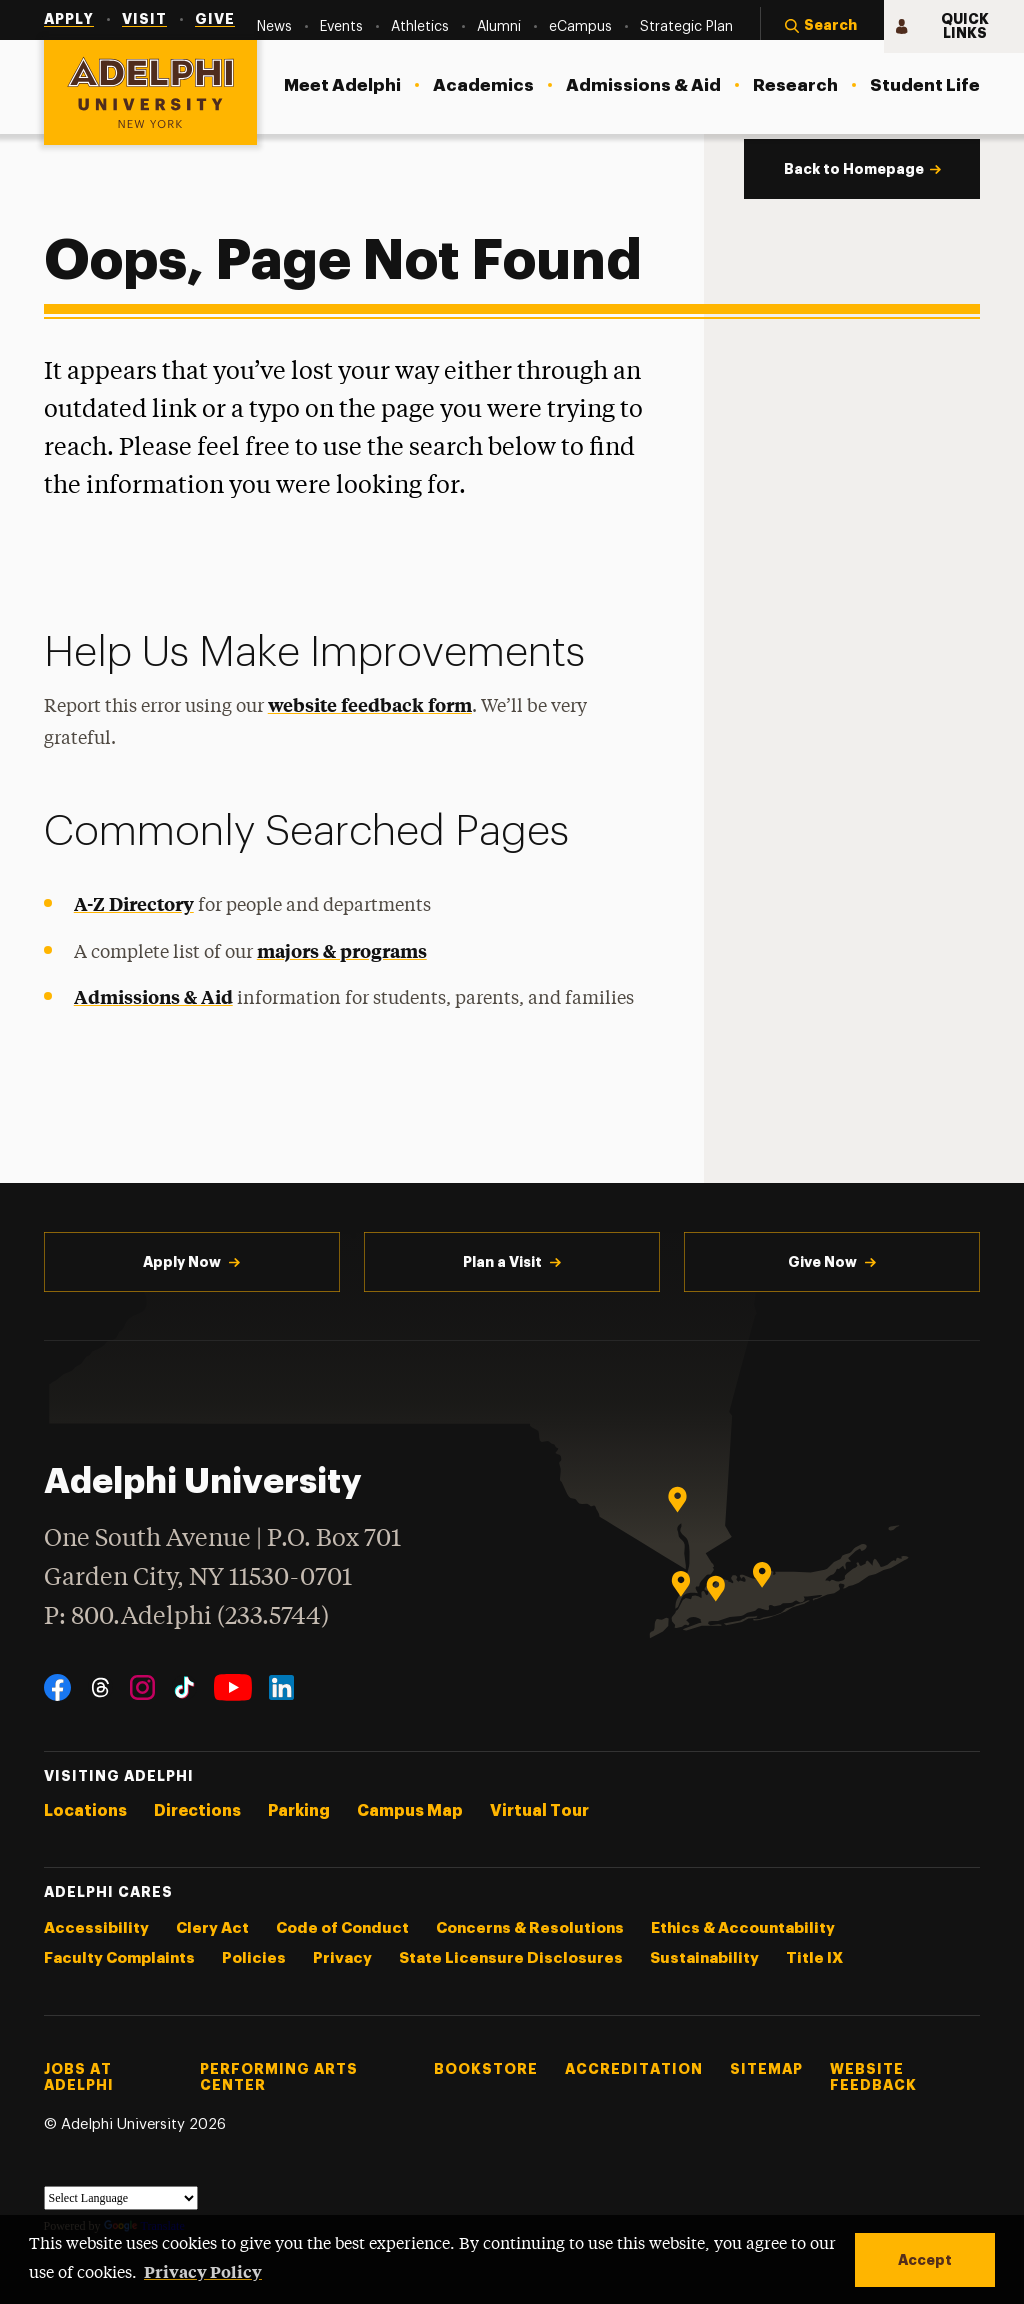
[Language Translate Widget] (121, 2198)
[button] (822, 27)
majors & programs (342, 950)
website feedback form (370, 704)
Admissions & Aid (153, 996)
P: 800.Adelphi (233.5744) (186, 1614)
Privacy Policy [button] (203, 2271)
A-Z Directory (134, 903)
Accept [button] (925, 2260)
